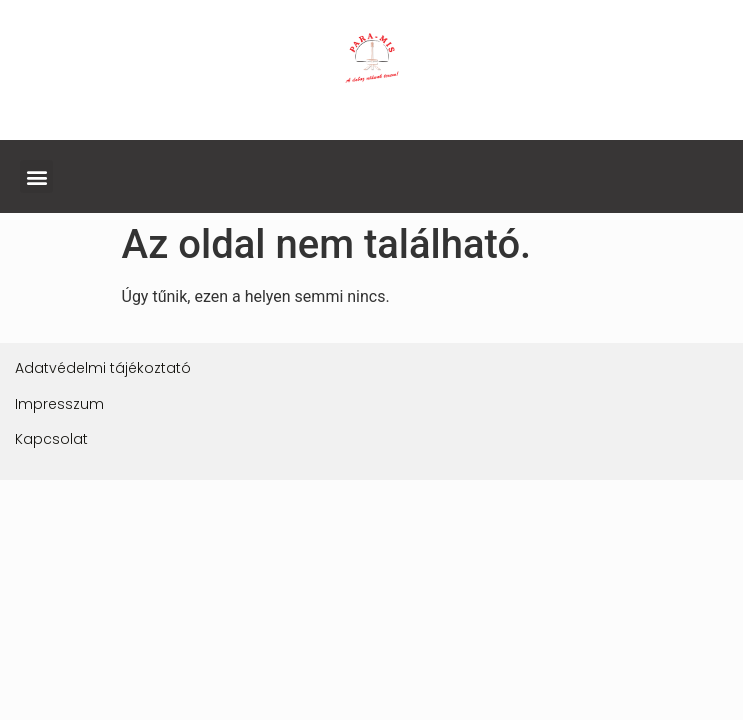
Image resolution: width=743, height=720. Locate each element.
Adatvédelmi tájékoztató (103, 368)
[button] (36, 176)
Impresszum (59, 404)
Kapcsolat (51, 439)
